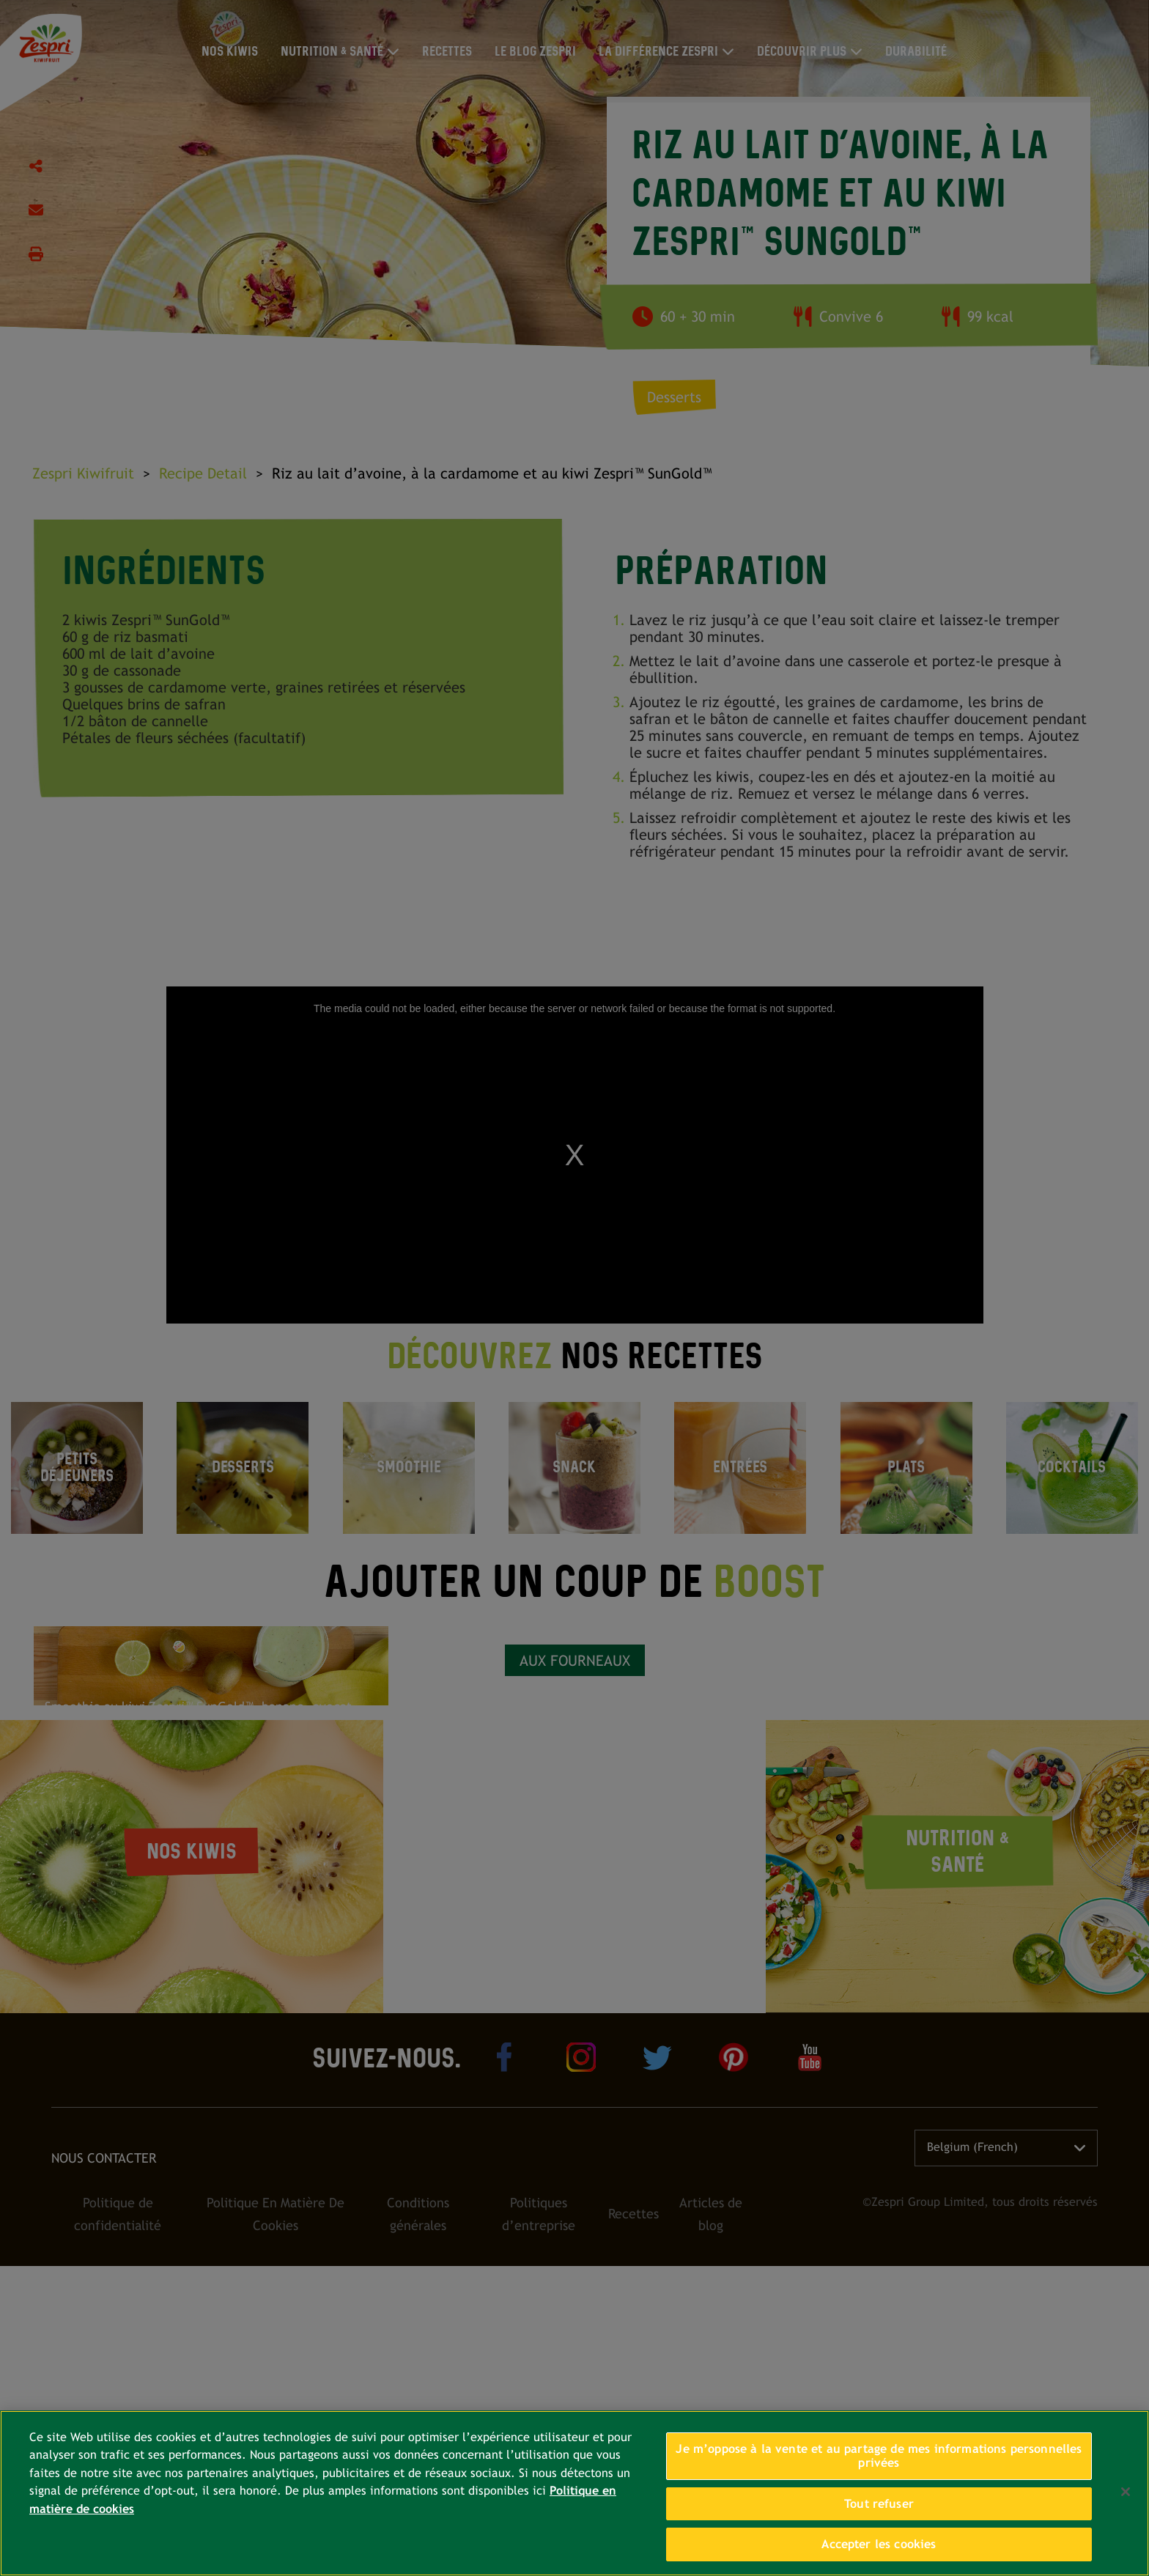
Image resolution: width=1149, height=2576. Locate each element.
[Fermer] (1125, 2492)
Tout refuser (879, 2504)
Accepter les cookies (878, 2544)
